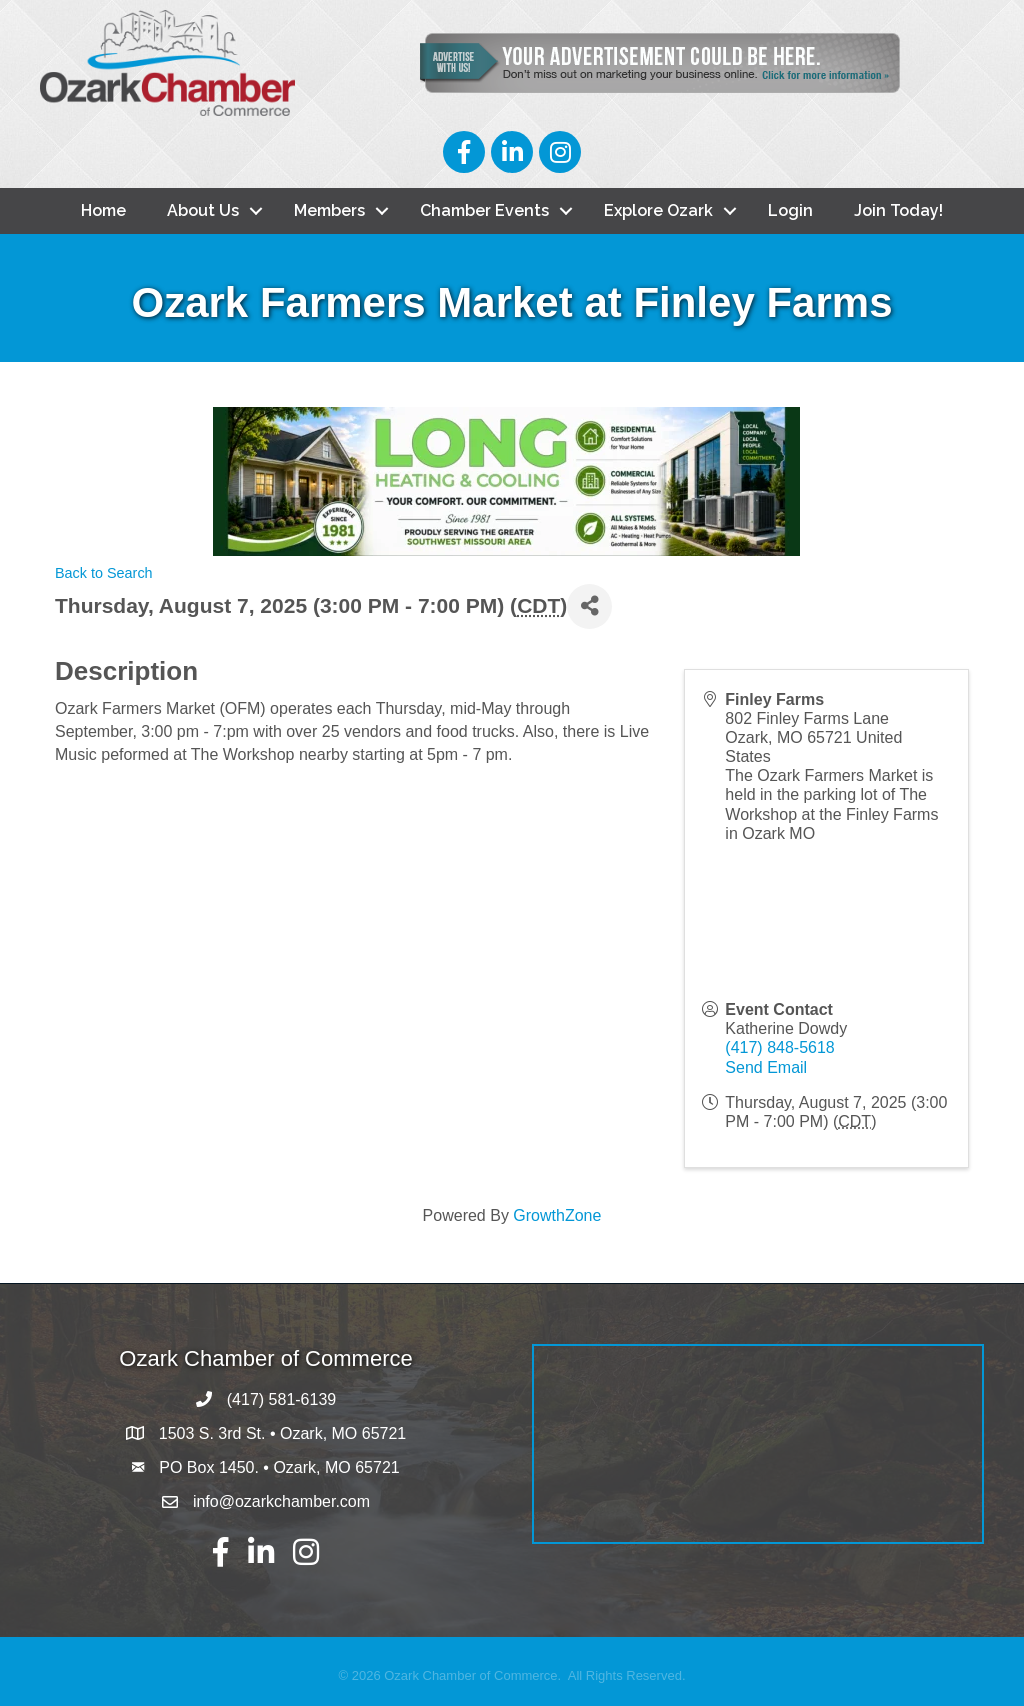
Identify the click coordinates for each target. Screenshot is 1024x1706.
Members (329, 210)
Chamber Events (484, 210)
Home (103, 210)
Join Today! (898, 210)
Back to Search (104, 573)
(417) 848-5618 (779, 1048)
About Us (203, 210)
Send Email (766, 1067)
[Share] (589, 606)
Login (790, 210)
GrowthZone (557, 1216)
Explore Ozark (658, 210)
